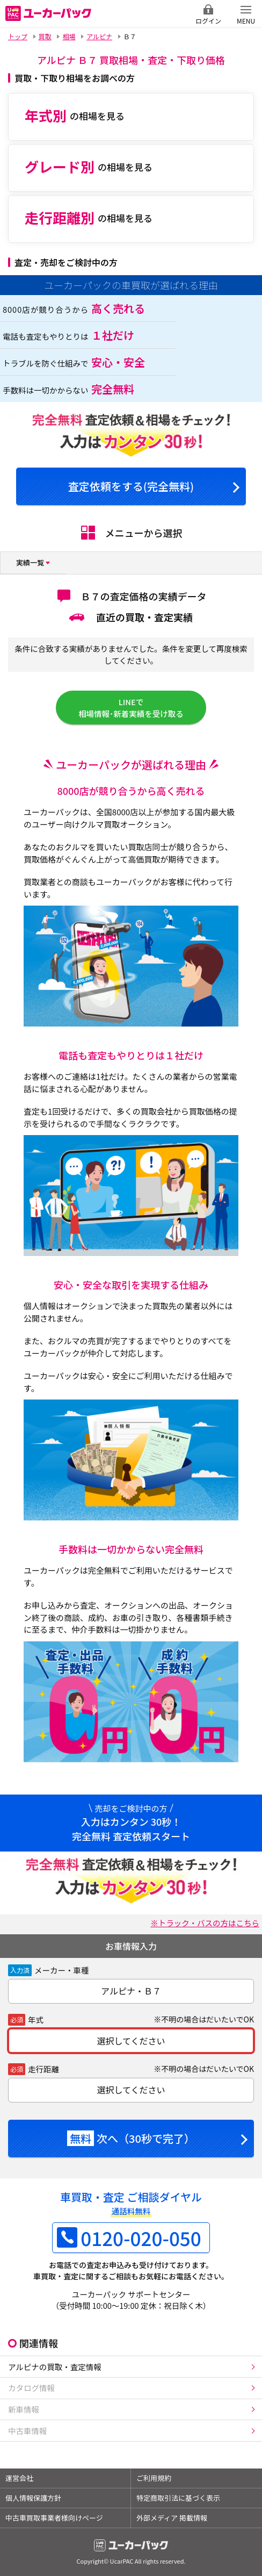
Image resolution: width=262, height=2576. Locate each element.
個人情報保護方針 (33, 2498)
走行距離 (43, 2069)
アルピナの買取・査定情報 (54, 2366)
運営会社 (19, 2478)
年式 (35, 2019)
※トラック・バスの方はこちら (204, 1922)
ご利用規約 (153, 2478)
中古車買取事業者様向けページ (54, 2518)
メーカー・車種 (61, 1970)
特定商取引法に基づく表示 (178, 2498)
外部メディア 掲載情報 (171, 2518)
